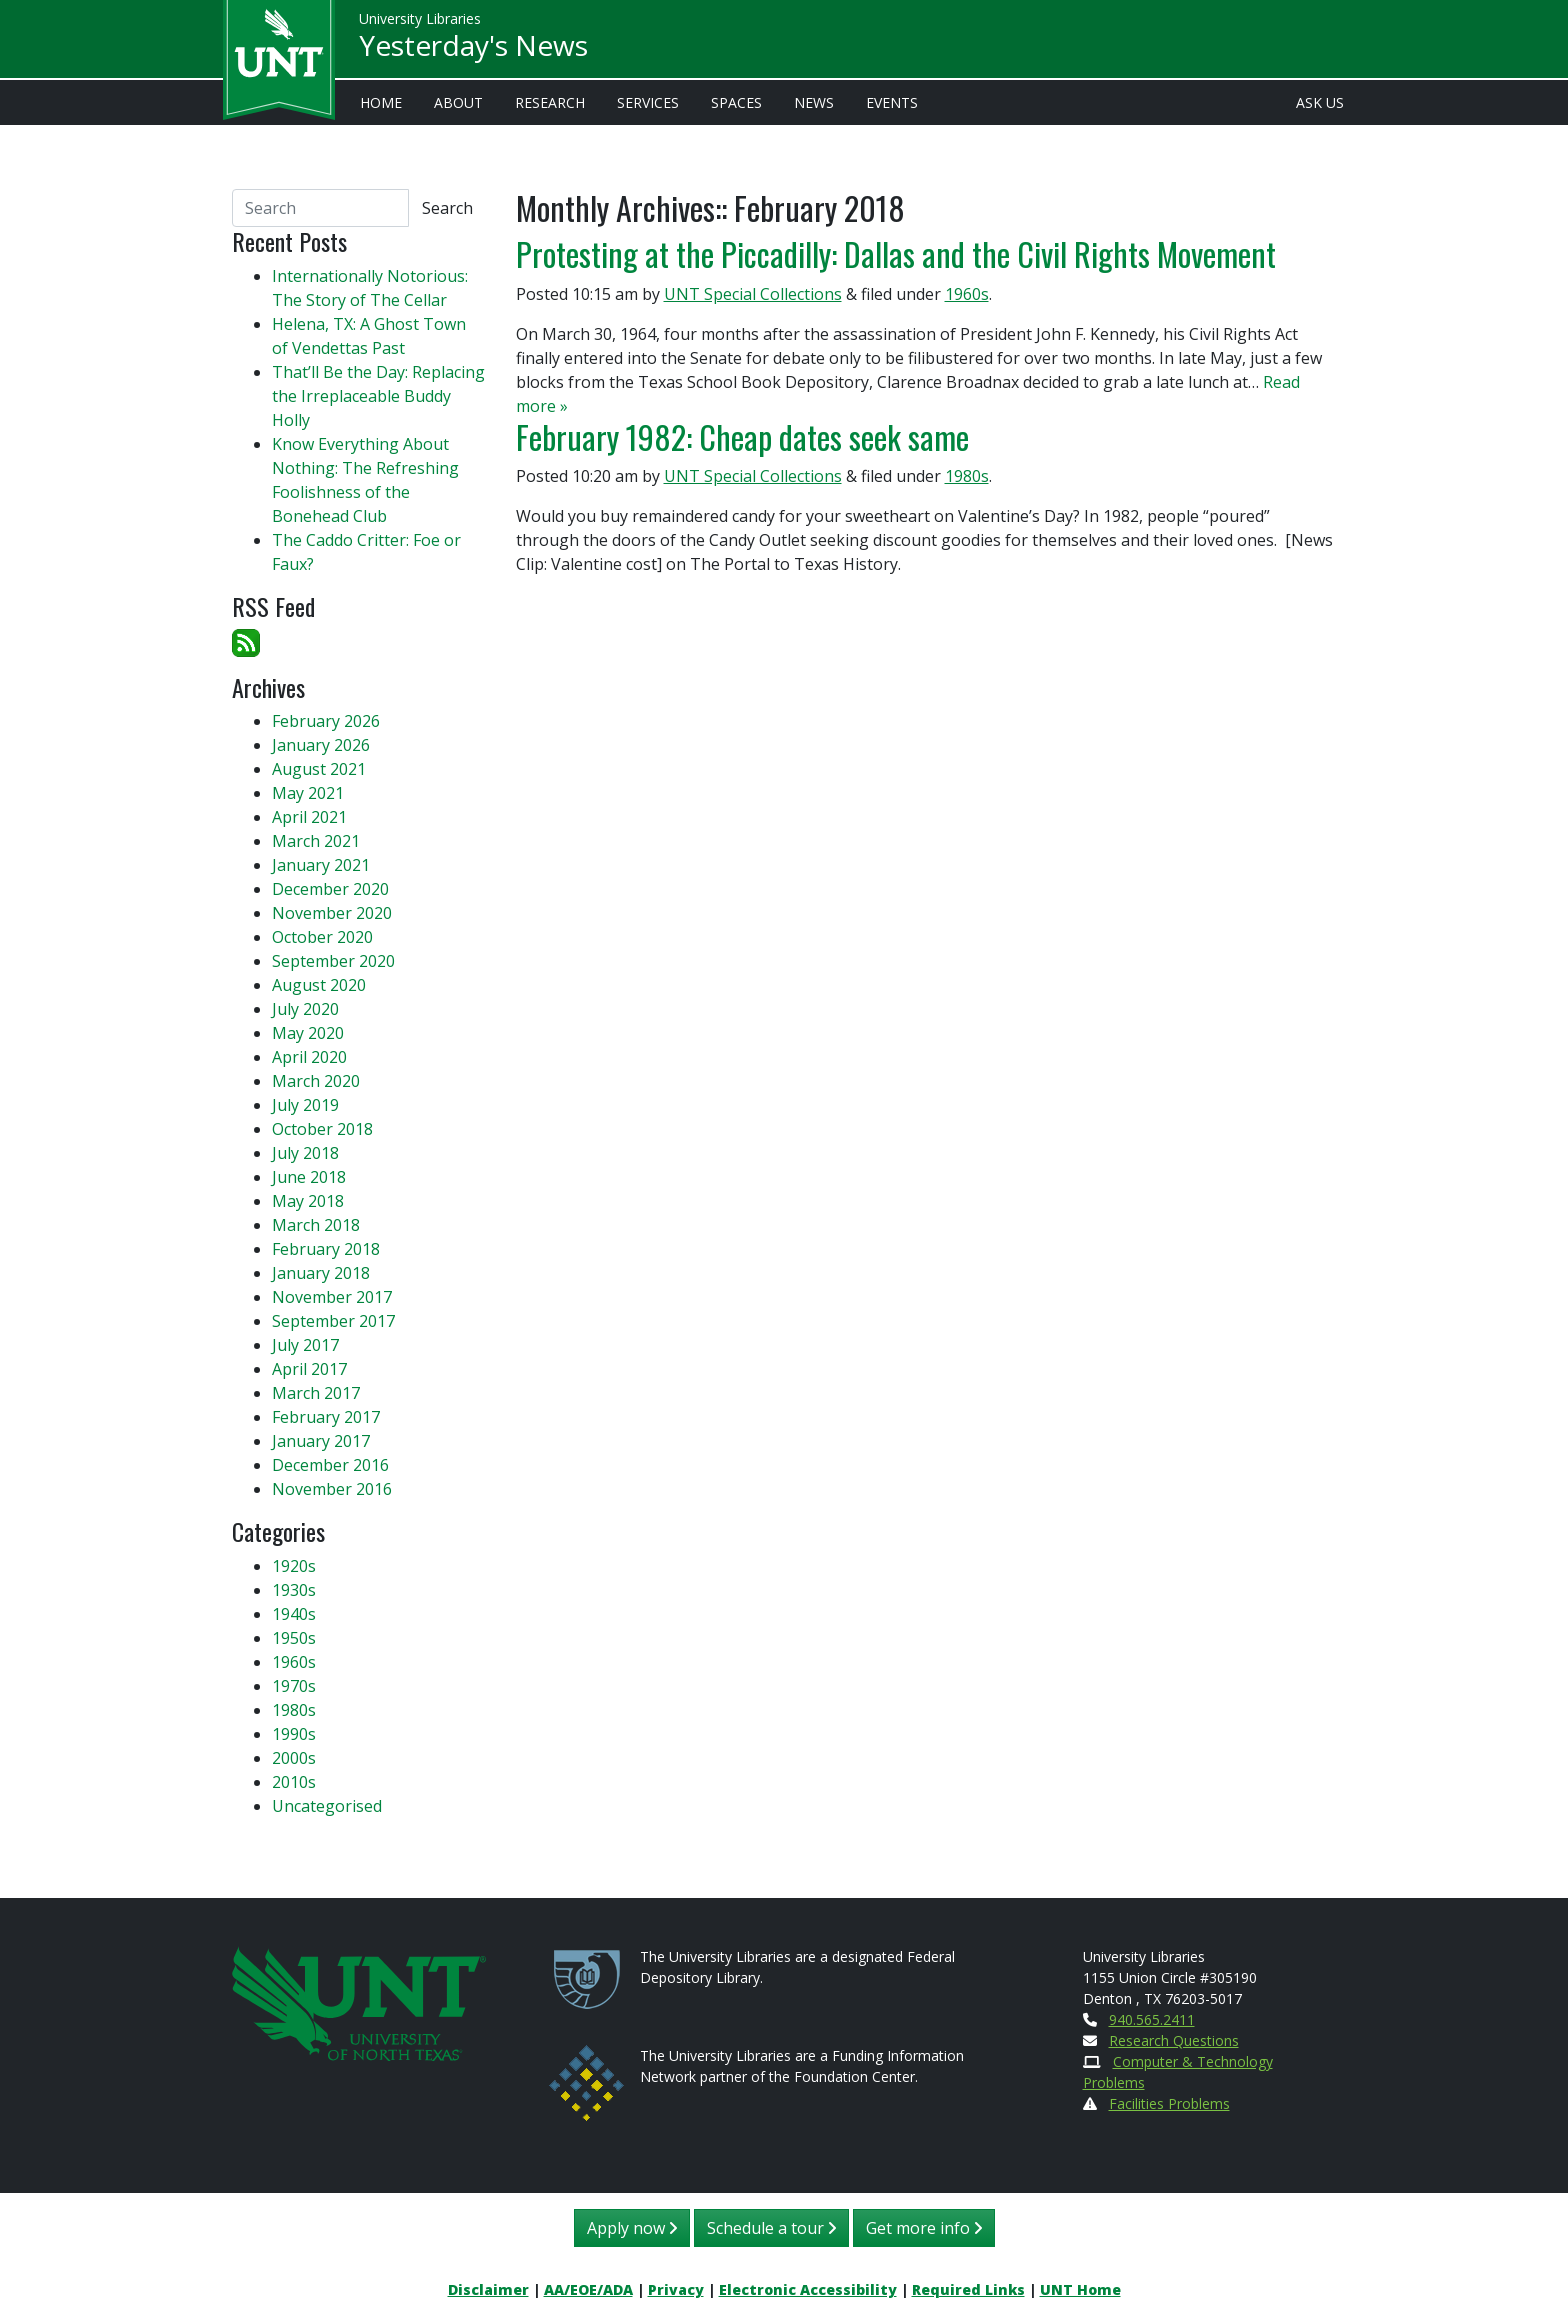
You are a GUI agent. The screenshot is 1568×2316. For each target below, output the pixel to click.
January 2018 (321, 1273)
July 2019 (305, 1105)
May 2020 (308, 1033)
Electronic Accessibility (808, 2289)
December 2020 (330, 889)
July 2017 (305, 1345)
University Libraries (420, 19)
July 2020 (305, 1009)
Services (648, 102)
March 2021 (316, 841)
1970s (294, 1686)
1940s (294, 1614)
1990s (294, 1734)
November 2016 (332, 1489)
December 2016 (330, 1465)
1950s (294, 1638)
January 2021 (321, 865)
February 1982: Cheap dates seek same (742, 436)
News (814, 102)
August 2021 (319, 769)
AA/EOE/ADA (588, 2289)
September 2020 (333, 961)
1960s (967, 294)
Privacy (676, 2289)
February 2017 (326, 1417)
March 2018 (316, 1225)
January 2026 (321, 745)
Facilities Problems (1169, 2103)
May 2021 (308, 793)
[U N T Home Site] (359, 2001)
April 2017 (309, 1369)
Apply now (632, 2228)
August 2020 (319, 985)
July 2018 (305, 1153)
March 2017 (316, 1393)
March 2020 (316, 1081)
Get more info (924, 2228)
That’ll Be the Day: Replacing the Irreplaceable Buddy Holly (378, 396)
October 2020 (322, 937)
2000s (294, 1758)
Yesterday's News (473, 46)
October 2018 (322, 1129)
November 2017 (332, 1297)
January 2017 (321, 1441)
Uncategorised (327, 1806)
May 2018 (308, 1201)
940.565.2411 (1152, 2019)
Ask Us (1320, 102)
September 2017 (333, 1321)
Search (447, 208)
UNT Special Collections (753, 294)
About (458, 102)
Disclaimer (488, 2289)
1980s (967, 476)
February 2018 (326, 1249)
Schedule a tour (771, 2228)
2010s (294, 1782)
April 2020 (309, 1057)
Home (381, 102)
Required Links (968, 2289)
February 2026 (326, 721)
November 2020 (332, 913)
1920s (294, 1566)
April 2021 (309, 817)
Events (892, 102)
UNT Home (1080, 2289)
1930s (294, 1590)
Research (550, 102)
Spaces (736, 102)
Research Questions (1174, 2040)
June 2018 (309, 1177)
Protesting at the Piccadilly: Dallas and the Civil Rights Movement (896, 253)
